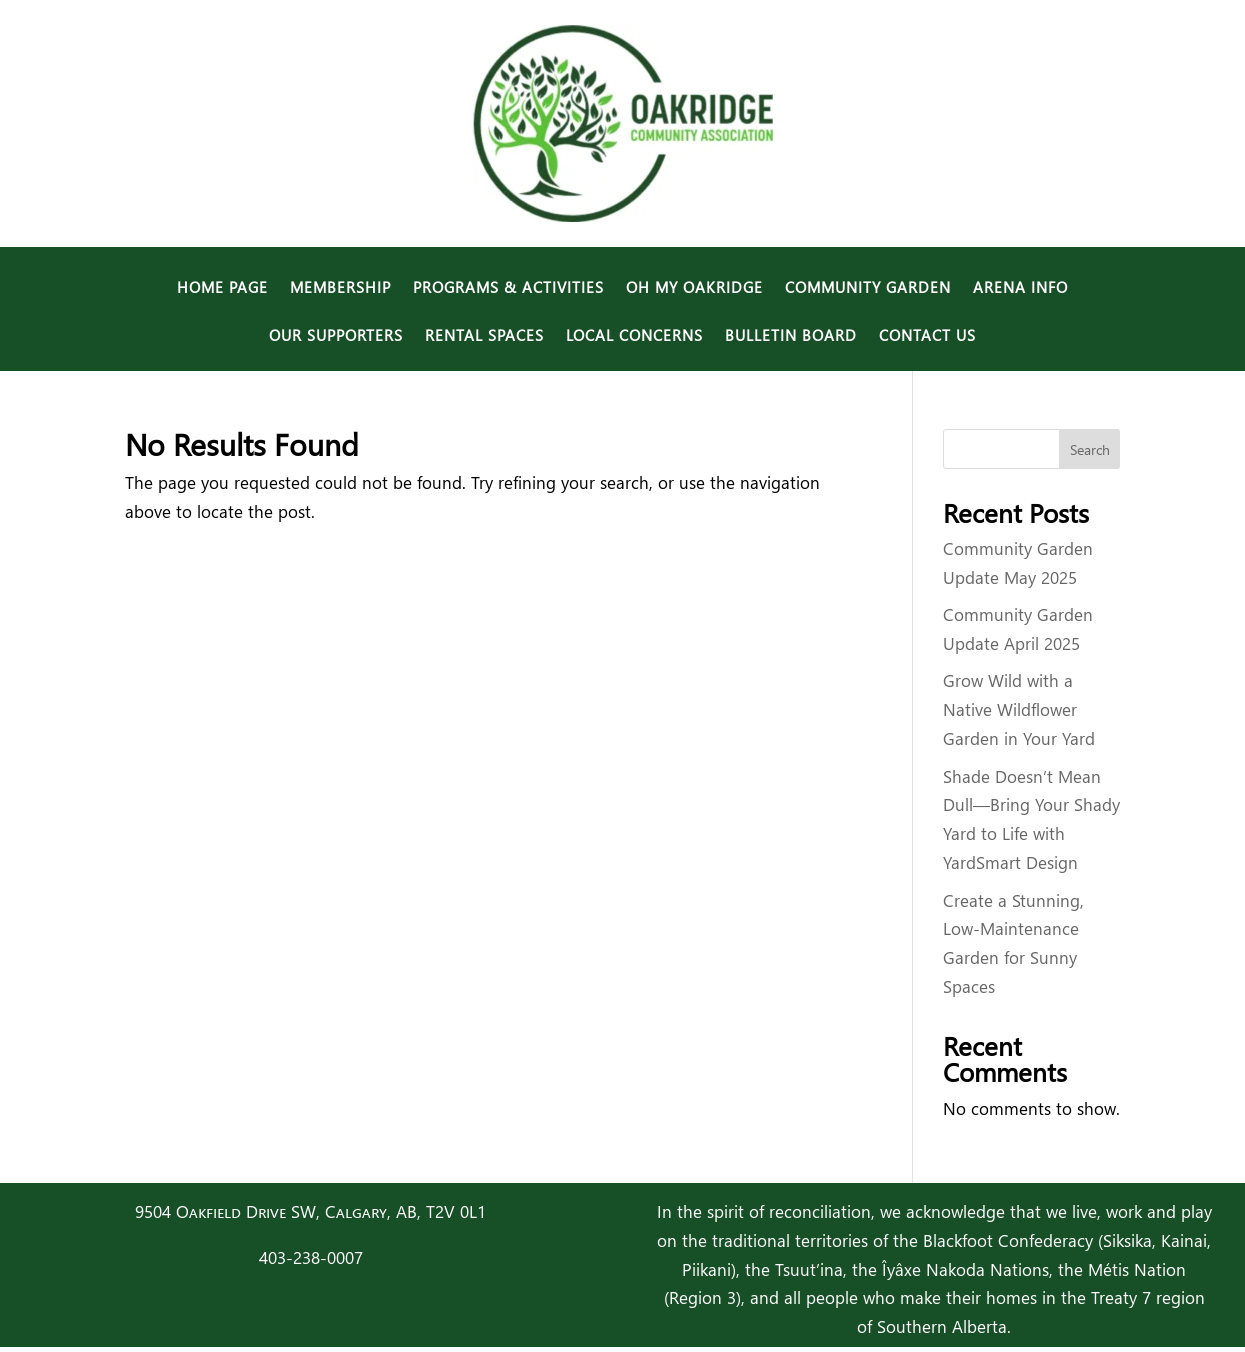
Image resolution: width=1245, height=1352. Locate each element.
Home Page (222, 288)
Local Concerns (634, 336)
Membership (340, 288)
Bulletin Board (791, 336)
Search (1090, 449)
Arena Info (1020, 288)
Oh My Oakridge (694, 288)
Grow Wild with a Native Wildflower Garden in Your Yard (1019, 709)
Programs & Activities (508, 288)
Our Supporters (336, 336)
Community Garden (868, 288)
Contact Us (927, 336)
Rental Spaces (484, 336)
